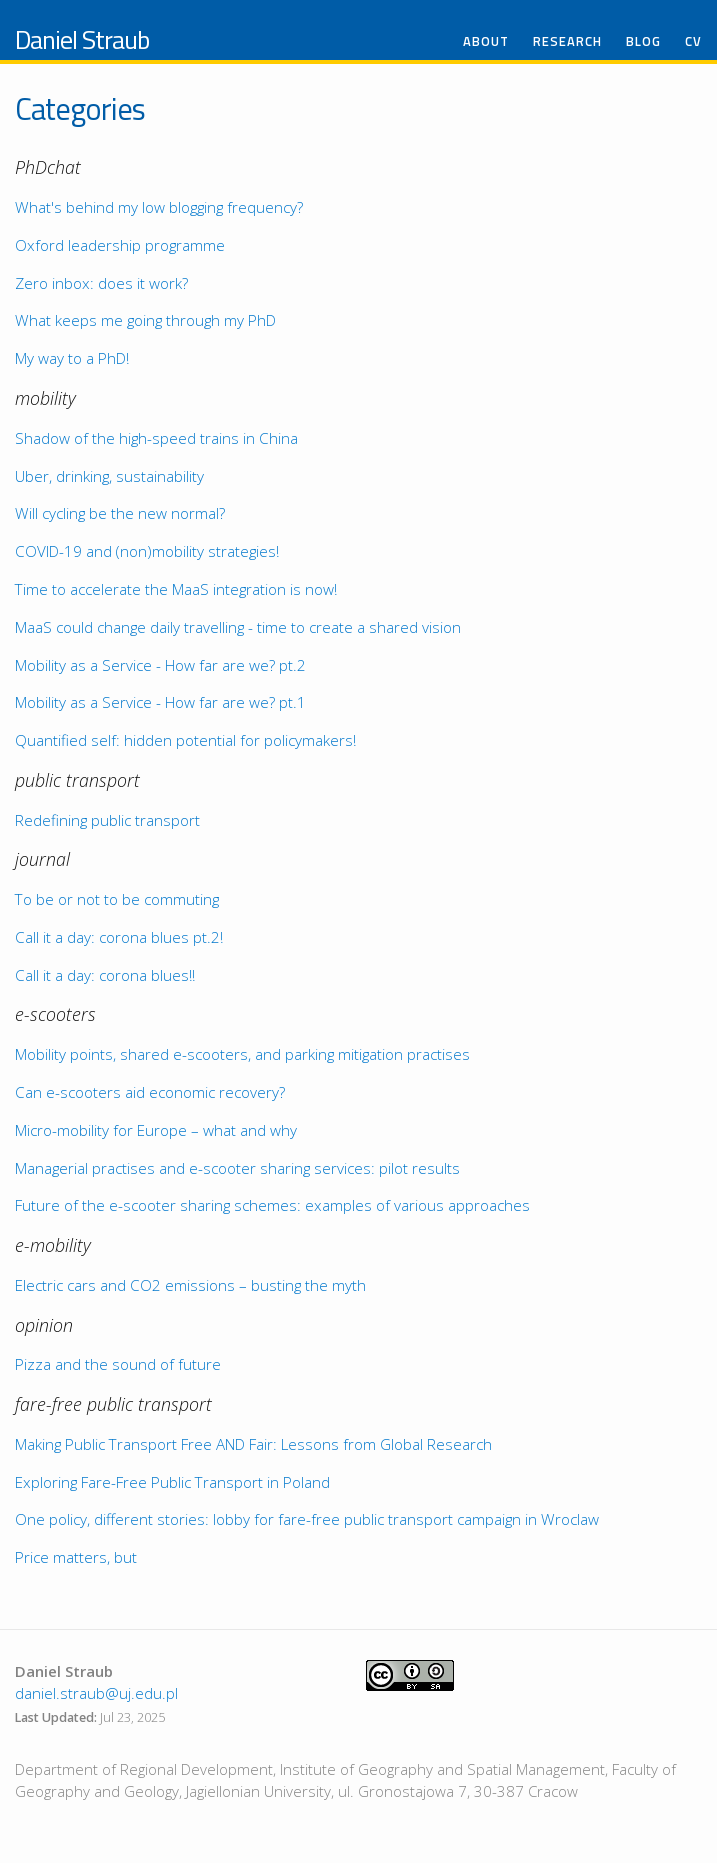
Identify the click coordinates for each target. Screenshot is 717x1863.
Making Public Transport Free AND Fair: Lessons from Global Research (253, 1444)
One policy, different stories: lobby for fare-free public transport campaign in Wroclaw (307, 1519)
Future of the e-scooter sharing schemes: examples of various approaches (272, 1205)
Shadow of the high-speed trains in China (156, 438)
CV (693, 41)
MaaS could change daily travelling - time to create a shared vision (238, 627)
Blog (643, 41)
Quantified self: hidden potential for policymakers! (185, 740)
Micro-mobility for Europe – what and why (156, 1130)
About (486, 41)
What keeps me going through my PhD (145, 320)
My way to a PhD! (72, 358)
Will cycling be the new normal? (120, 513)
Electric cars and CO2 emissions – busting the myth (190, 1285)
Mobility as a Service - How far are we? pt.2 (160, 665)
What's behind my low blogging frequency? (159, 207)
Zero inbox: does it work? (101, 283)
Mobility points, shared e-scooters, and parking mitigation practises (242, 1054)
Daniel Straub (82, 39)
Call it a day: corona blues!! (105, 975)
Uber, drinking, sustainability (109, 476)
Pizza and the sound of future (118, 1364)
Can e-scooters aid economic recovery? (150, 1092)
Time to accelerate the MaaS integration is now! (176, 589)
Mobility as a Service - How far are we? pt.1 (160, 702)
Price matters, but (76, 1557)
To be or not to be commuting (117, 899)
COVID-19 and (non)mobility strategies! (147, 551)
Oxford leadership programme (120, 245)
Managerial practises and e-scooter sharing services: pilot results (237, 1168)
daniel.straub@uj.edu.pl (96, 1693)
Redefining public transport (107, 820)
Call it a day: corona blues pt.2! (119, 937)
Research (567, 41)
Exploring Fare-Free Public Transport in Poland (172, 1482)
